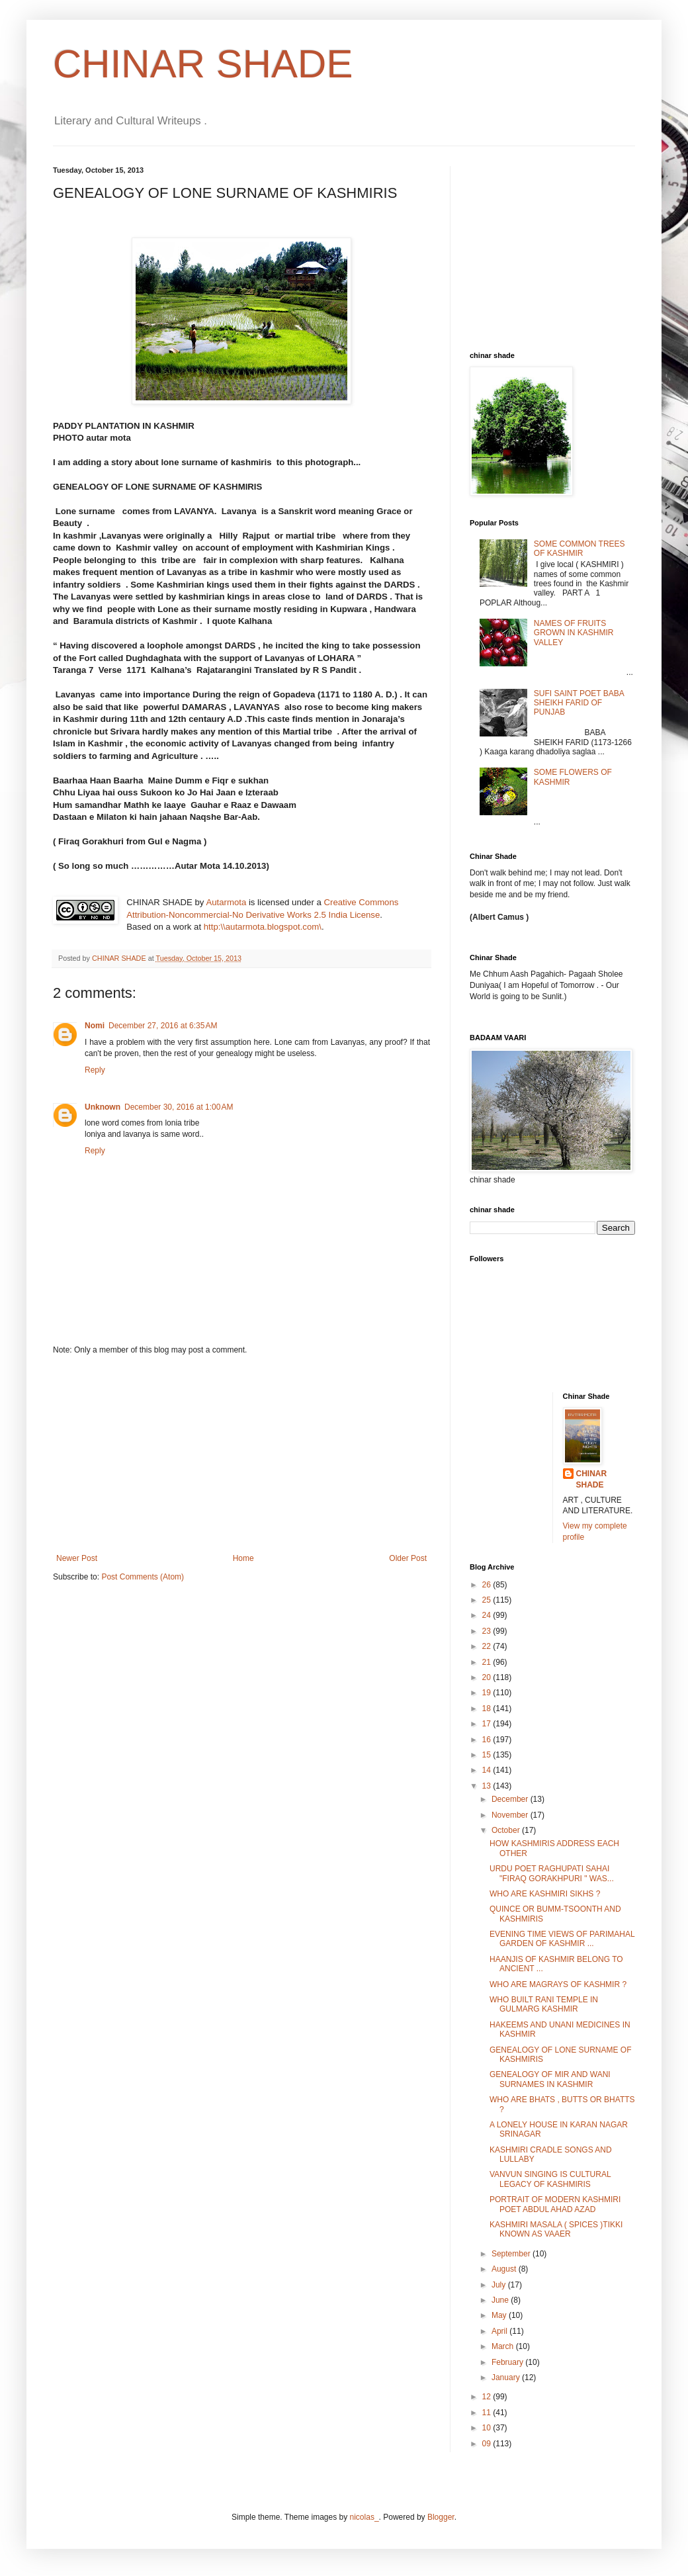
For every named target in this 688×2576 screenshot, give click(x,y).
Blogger (440, 2517)
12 (488, 2396)
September (512, 2253)
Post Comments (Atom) (142, 1576)
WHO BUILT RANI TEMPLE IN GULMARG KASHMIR (544, 2004)
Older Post (408, 1558)
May (500, 2315)
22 (488, 1646)
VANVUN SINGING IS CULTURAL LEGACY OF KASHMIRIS (550, 2179)
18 (488, 1708)
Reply (95, 1070)
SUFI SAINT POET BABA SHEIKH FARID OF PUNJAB (579, 703)
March (504, 2346)
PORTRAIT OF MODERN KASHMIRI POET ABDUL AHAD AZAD (555, 2204)
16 (488, 1739)
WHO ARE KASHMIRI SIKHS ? (545, 1893)
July (500, 2284)
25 (488, 1600)
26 (488, 1584)
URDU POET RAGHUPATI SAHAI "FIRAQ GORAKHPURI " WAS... (552, 1873)
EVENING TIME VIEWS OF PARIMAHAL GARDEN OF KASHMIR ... (562, 1939)
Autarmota (226, 902)
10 (488, 2427)
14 (488, 1770)
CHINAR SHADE (203, 64)
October (507, 1830)
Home (243, 1558)
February (508, 2362)
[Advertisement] (241, 1454)
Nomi (95, 1025)
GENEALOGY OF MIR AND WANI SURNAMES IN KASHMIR (550, 2079)
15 (488, 1754)
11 (488, 2412)
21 (488, 1662)
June (501, 2300)
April (500, 2331)
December (511, 1799)
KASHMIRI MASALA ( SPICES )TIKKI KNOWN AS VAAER (556, 2229)
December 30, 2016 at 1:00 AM (178, 1107)
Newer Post (76, 1558)
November (511, 1815)
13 (488, 1786)
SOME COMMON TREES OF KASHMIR (579, 548)
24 (488, 1615)
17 (488, 1723)
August (505, 2269)
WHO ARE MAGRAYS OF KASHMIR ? (558, 1984)
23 (488, 1631)
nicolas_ (364, 2517)
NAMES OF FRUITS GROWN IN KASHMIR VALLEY (574, 633)
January (507, 2377)
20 (488, 1677)
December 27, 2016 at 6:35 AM (162, 1025)
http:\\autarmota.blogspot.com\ (263, 927)
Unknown (102, 1107)
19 (488, 1692)
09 (488, 2443)
